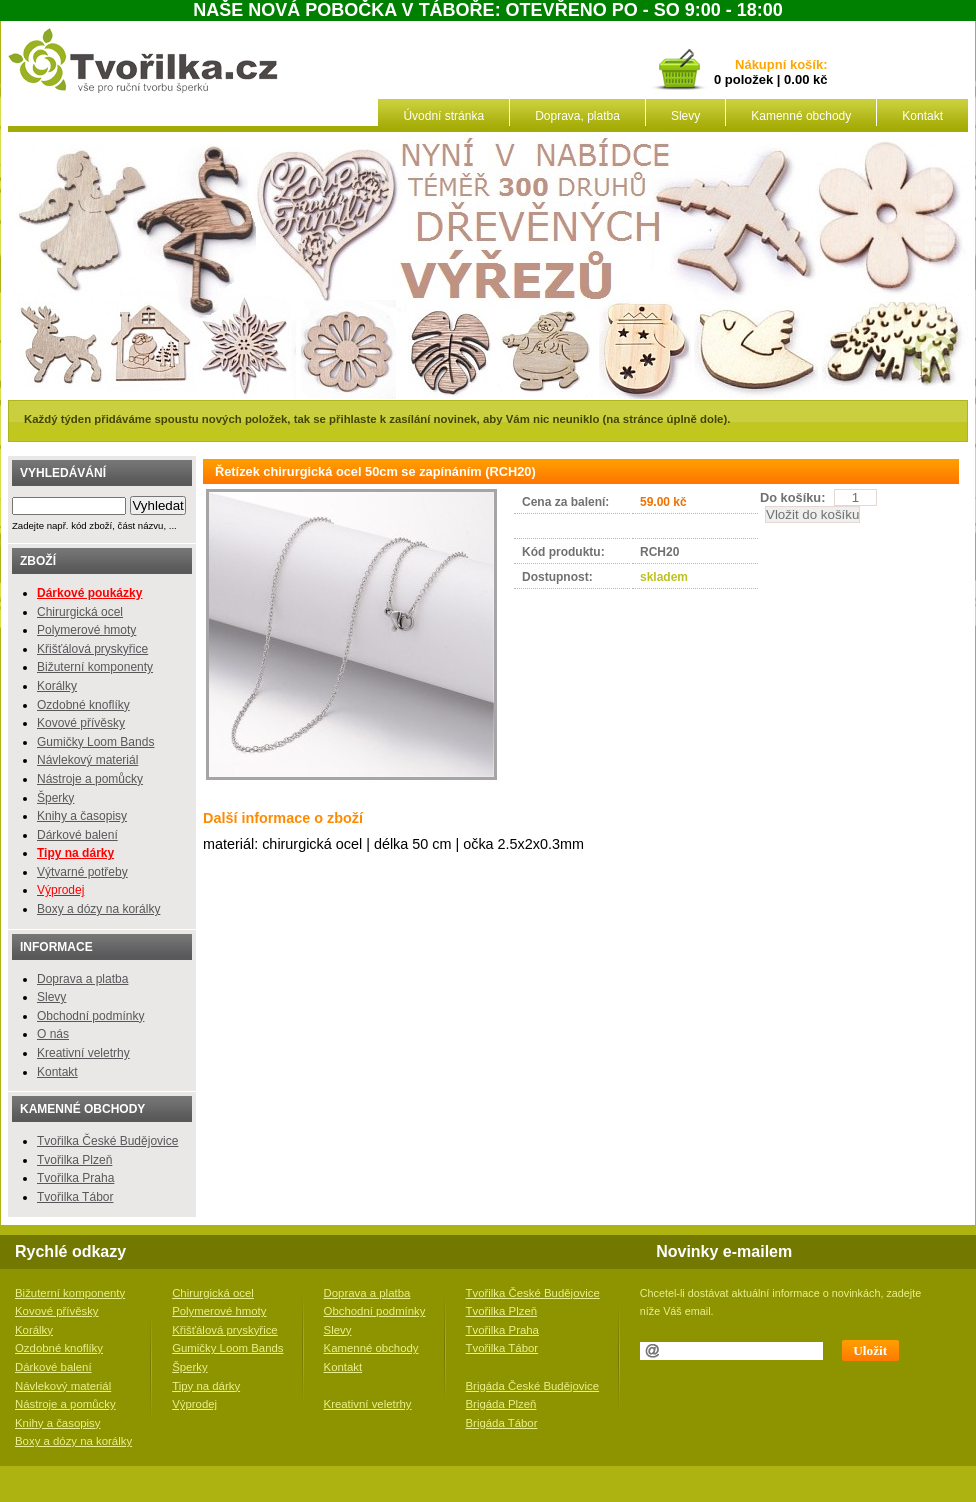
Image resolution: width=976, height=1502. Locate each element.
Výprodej (60, 890)
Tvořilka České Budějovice (107, 1141)
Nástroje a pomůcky (90, 779)
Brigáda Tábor (502, 1423)
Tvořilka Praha (75, 1178)
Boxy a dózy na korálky (98, 909)
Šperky (55, 798)
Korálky (57, 686)
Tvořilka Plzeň (74, 1160)
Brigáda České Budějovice (533, 1386)
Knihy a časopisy (82, 816)
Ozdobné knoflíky (83, 705)
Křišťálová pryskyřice (92, 649)
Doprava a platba (82, 979)
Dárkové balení (77, 835)
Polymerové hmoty (86, 630)
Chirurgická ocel (80, 612)
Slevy (685, 116)
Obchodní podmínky (90, 1016)
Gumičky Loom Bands (95, 742)
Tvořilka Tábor (75, 1197)
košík (803, 65)
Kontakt (922, 116)
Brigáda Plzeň (501, 1404)
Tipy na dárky (206, 1386)
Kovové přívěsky (81, 723)
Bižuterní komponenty (95, 667)
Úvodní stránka (443, 116)
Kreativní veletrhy (83, 1053)
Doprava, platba (577, 116)
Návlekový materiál (87, 760)
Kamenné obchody (801, 116)
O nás (53, 1034)
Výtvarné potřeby (82, 872)
